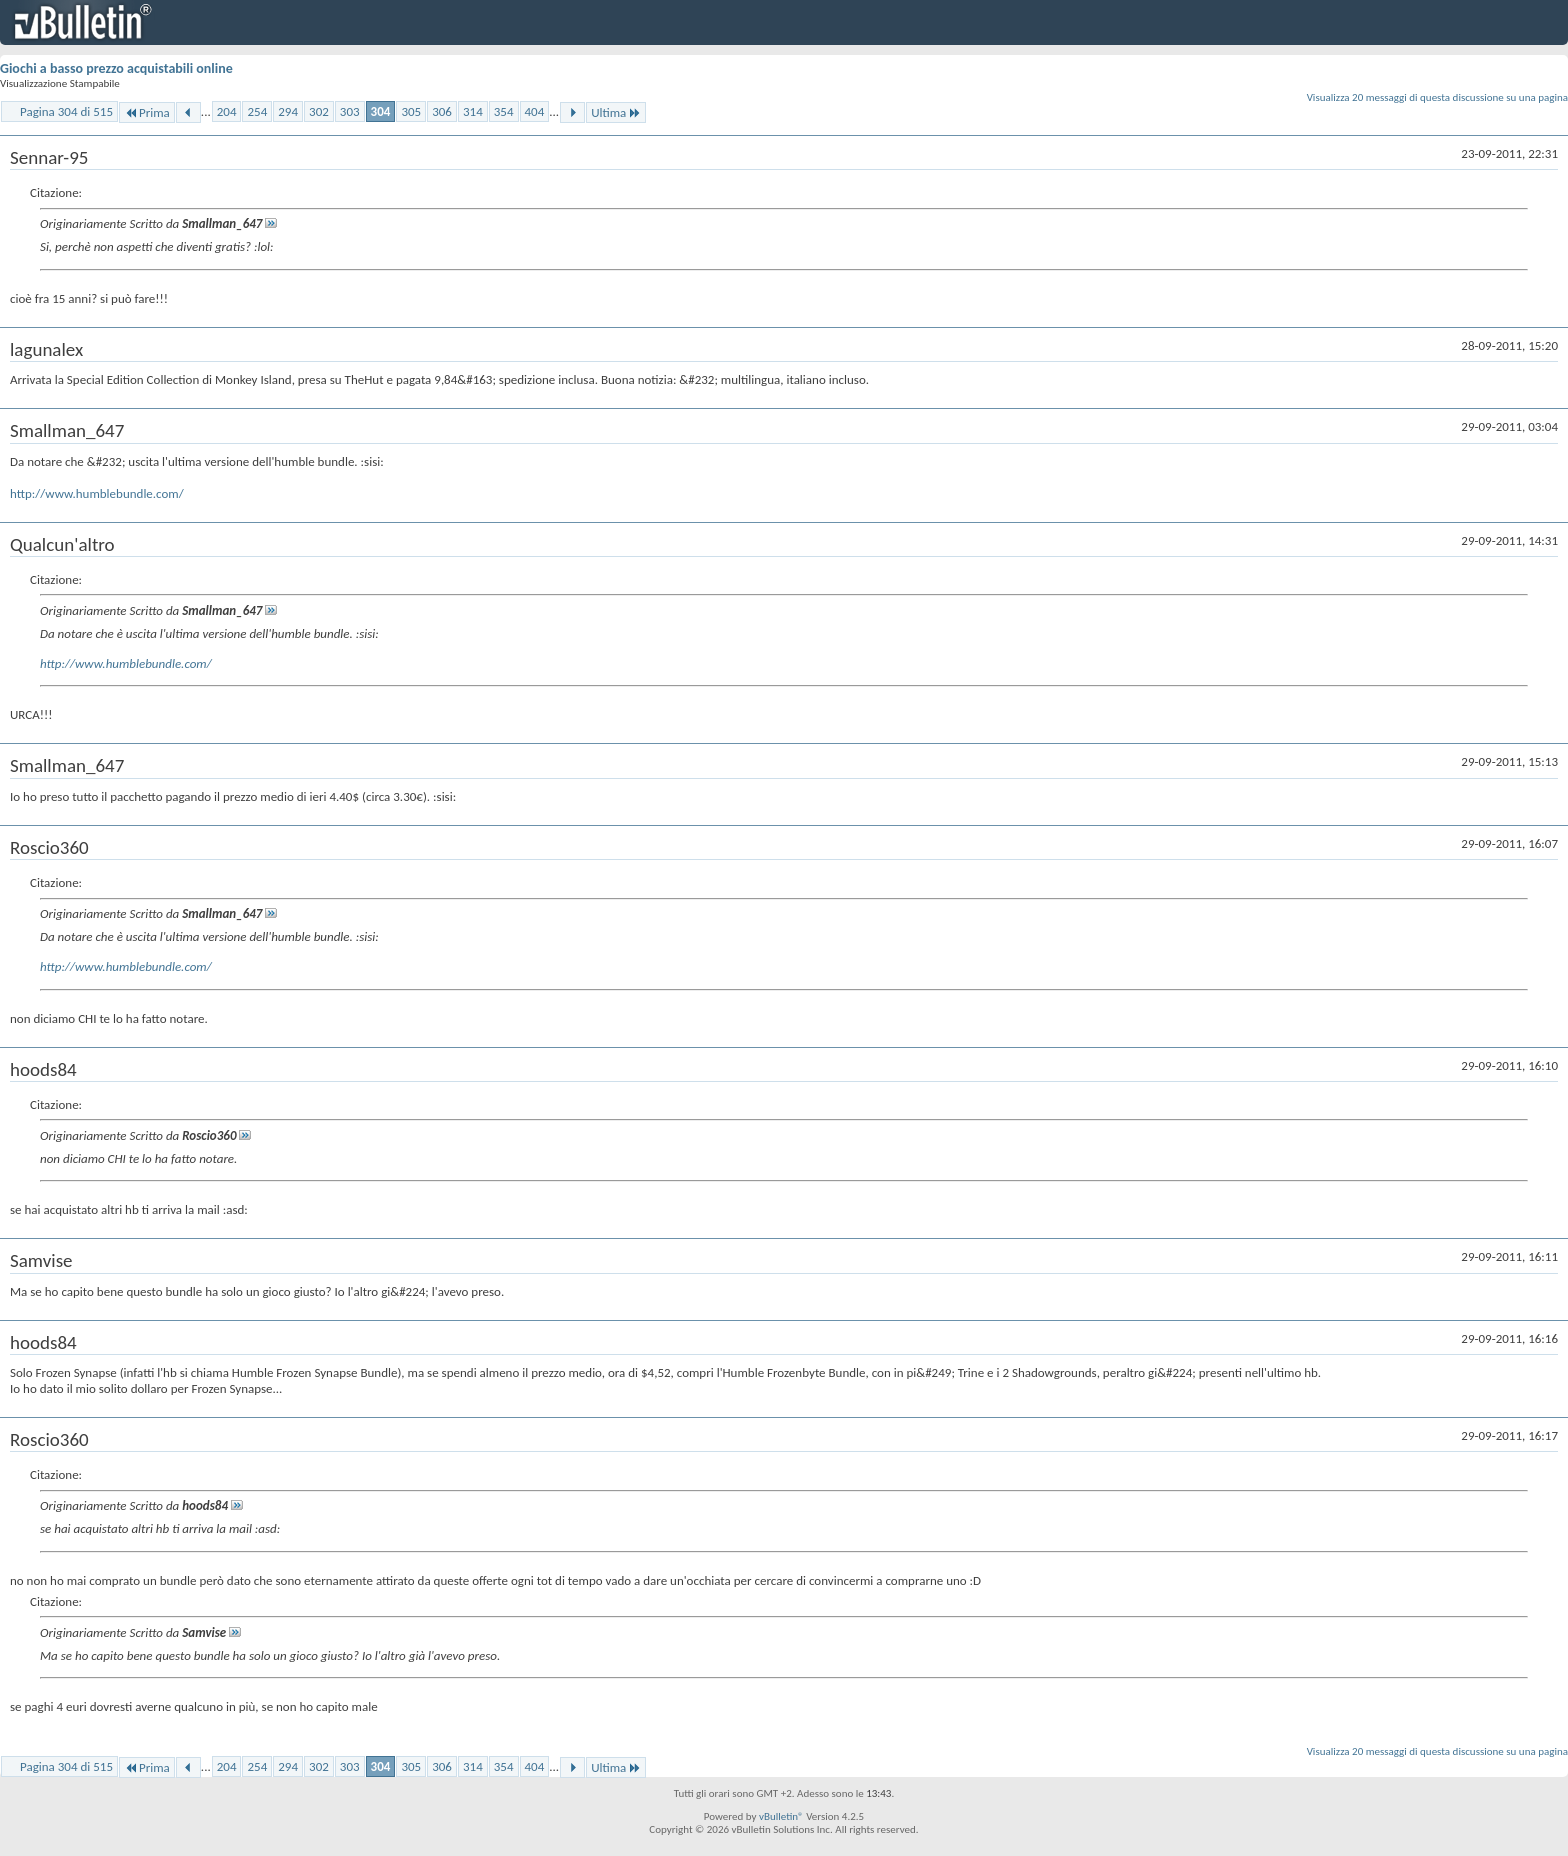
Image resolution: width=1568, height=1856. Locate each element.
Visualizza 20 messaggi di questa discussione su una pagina (1437, 97)
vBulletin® (781, 1816)
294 (288, 111)
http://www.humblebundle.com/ (97, 493)
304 (381, 111)
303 (350, 111)
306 (442, 111)
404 (535, 111)
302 (319, 111)
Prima (147, 112)
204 (227, 111)
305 (411, 111)
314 (473, 111)
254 (257, 111)
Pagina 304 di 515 (66, 111)
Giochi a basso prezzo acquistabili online (116, 68)
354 (504, 111)
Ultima (616, 112)
